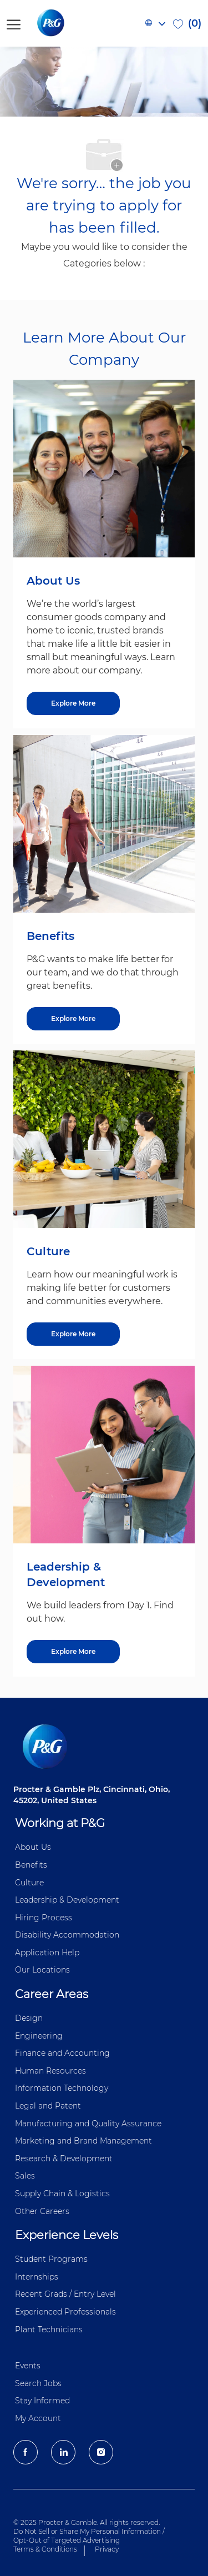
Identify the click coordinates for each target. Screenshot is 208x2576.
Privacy (107, 2549)
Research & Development (64, 2159)
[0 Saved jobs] (187, 23)
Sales (25, 2176)
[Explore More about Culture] (73, 1334)
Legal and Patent (48, 2106)
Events (27, 2366)
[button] (154, 23)
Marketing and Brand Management (83, 2141)
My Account (38, 2418)
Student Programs (51, 2259)
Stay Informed (42, 2401)
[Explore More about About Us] (73, 703)
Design (29, 2018)
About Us (33, 1847)
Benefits (31, 1865)
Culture (29, 1883)
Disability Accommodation (67, 1935)
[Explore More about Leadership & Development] (73, 1651)
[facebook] (25, 2452)
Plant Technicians (49, 2329)
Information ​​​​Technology (61, 2088)
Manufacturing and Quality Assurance (88, 2124)
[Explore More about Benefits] (73, 1018)
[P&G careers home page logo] (69, 23)
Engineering (39, 2036)
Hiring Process (43, 1918)
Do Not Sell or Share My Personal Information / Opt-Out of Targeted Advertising (89, 2535)
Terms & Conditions (45, 2549)
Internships (36, 2277)
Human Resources (50, 2071)
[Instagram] (101, 2452)
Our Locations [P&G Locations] (42, 1970)
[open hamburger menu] (14, 23)
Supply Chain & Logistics (62, 2193)
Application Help (47, 1953)
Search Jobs (38, 2383)
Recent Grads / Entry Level (65, 2294)
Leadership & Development (67, 1900)
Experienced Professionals (65, 2312)
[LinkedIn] (63, 2452)
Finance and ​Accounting (62, 2053)
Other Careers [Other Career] (42, 2211)
